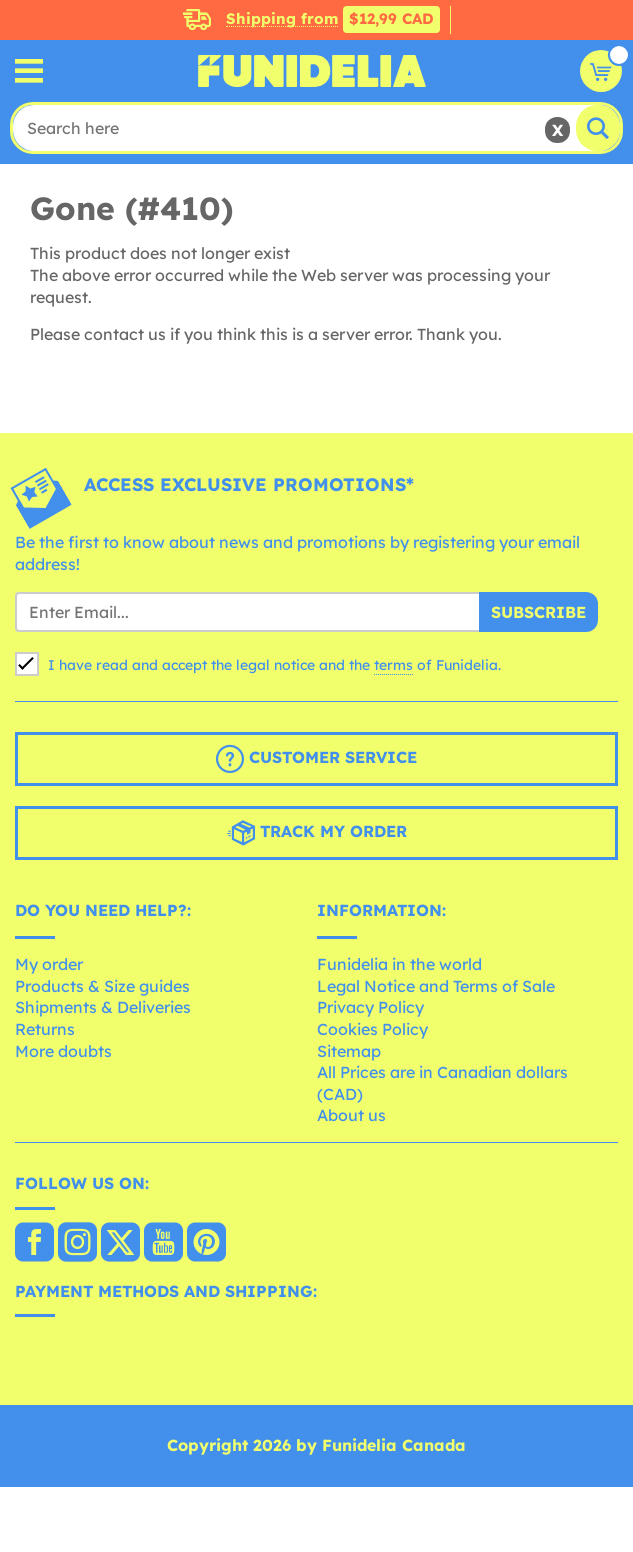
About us (351, 1115)
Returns (45, 1029)
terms (393, 665)
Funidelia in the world (399, 964)
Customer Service (316, 759)
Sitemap (349, 1051)
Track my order (317, 833)
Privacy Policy (370, 1007)
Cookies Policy (372, 1029)
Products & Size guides (102, 986)
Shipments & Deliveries (103, 1007)
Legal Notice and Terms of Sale (436, 986)
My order (49, 964)
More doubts (63, 1051)
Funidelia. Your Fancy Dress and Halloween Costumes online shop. (312, 71)
